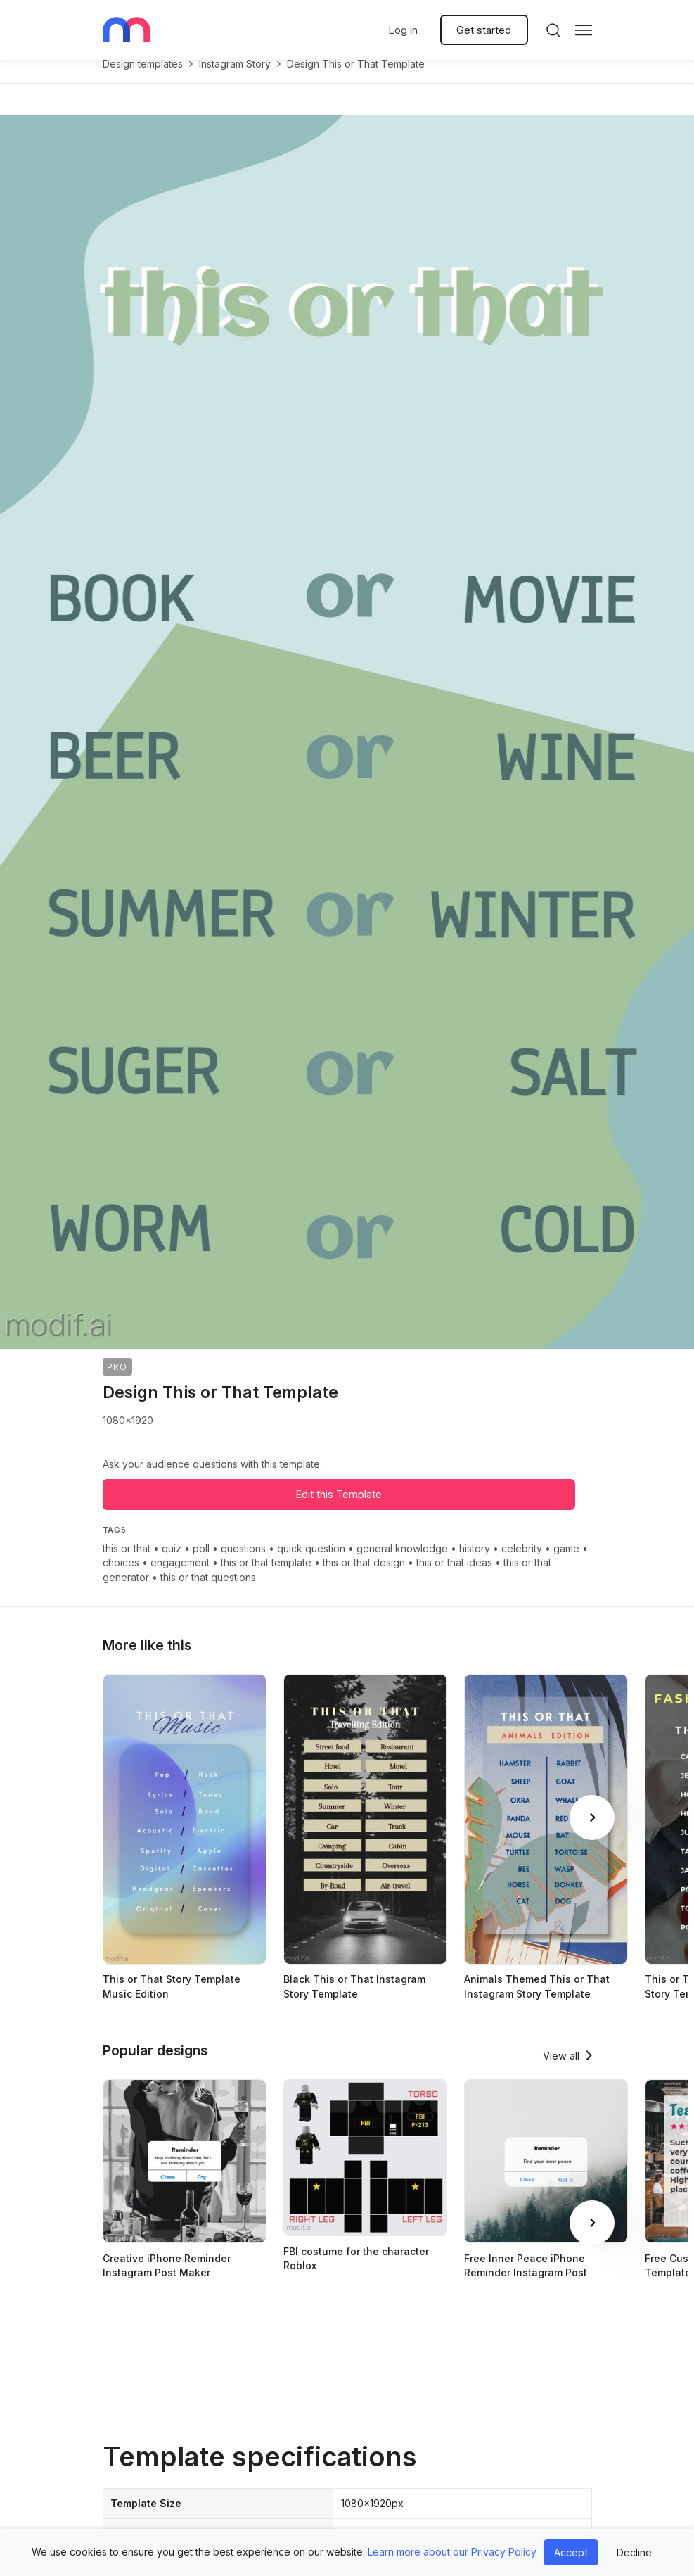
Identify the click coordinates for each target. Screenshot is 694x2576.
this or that (126, 1563)
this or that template (266, 1577)
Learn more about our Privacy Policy (452, 2552)
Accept (571, 2552)
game (566, 1563)
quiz (171, 1563)
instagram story (235, 78)
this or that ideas (454, 1577)
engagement (180, 1577)
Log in (403, 30)
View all (561, 2070)
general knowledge (402, 1563)
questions (243, 1563)
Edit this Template (338, 1509)
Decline (634, 2552)
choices (121, 1577)
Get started (483, 30)
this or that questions (208, 1592)
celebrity (521, 1563)
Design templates (143, 78)
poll (201, 1563)
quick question (311, 1563)
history (474, 1563)
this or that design (364, 1577)
